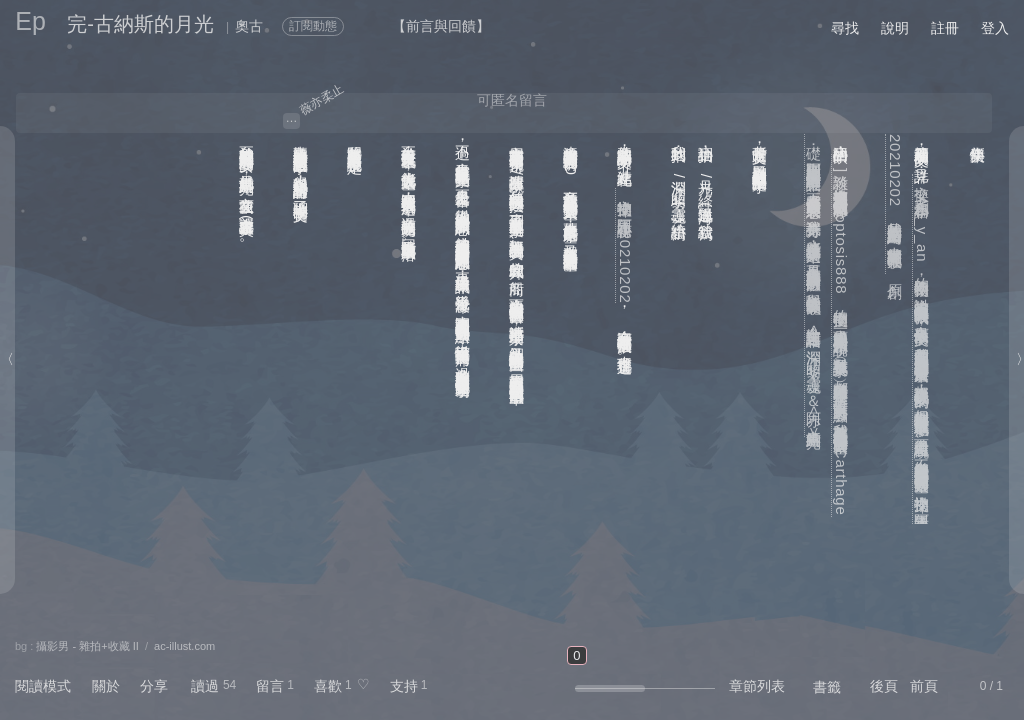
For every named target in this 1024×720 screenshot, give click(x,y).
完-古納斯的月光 (140, 24)
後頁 (884, 686)
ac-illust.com (184, 646)
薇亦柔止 (321, 99)
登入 (995, 28)
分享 (154, 686)
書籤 (827, 687)
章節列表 (757, 686)
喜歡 (328, 686)
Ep (30, 21)
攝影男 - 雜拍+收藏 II (87, 646)
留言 (270, 686)
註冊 (945, 28)
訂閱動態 (313, 26)
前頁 (924, 686)
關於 (106, 686)
